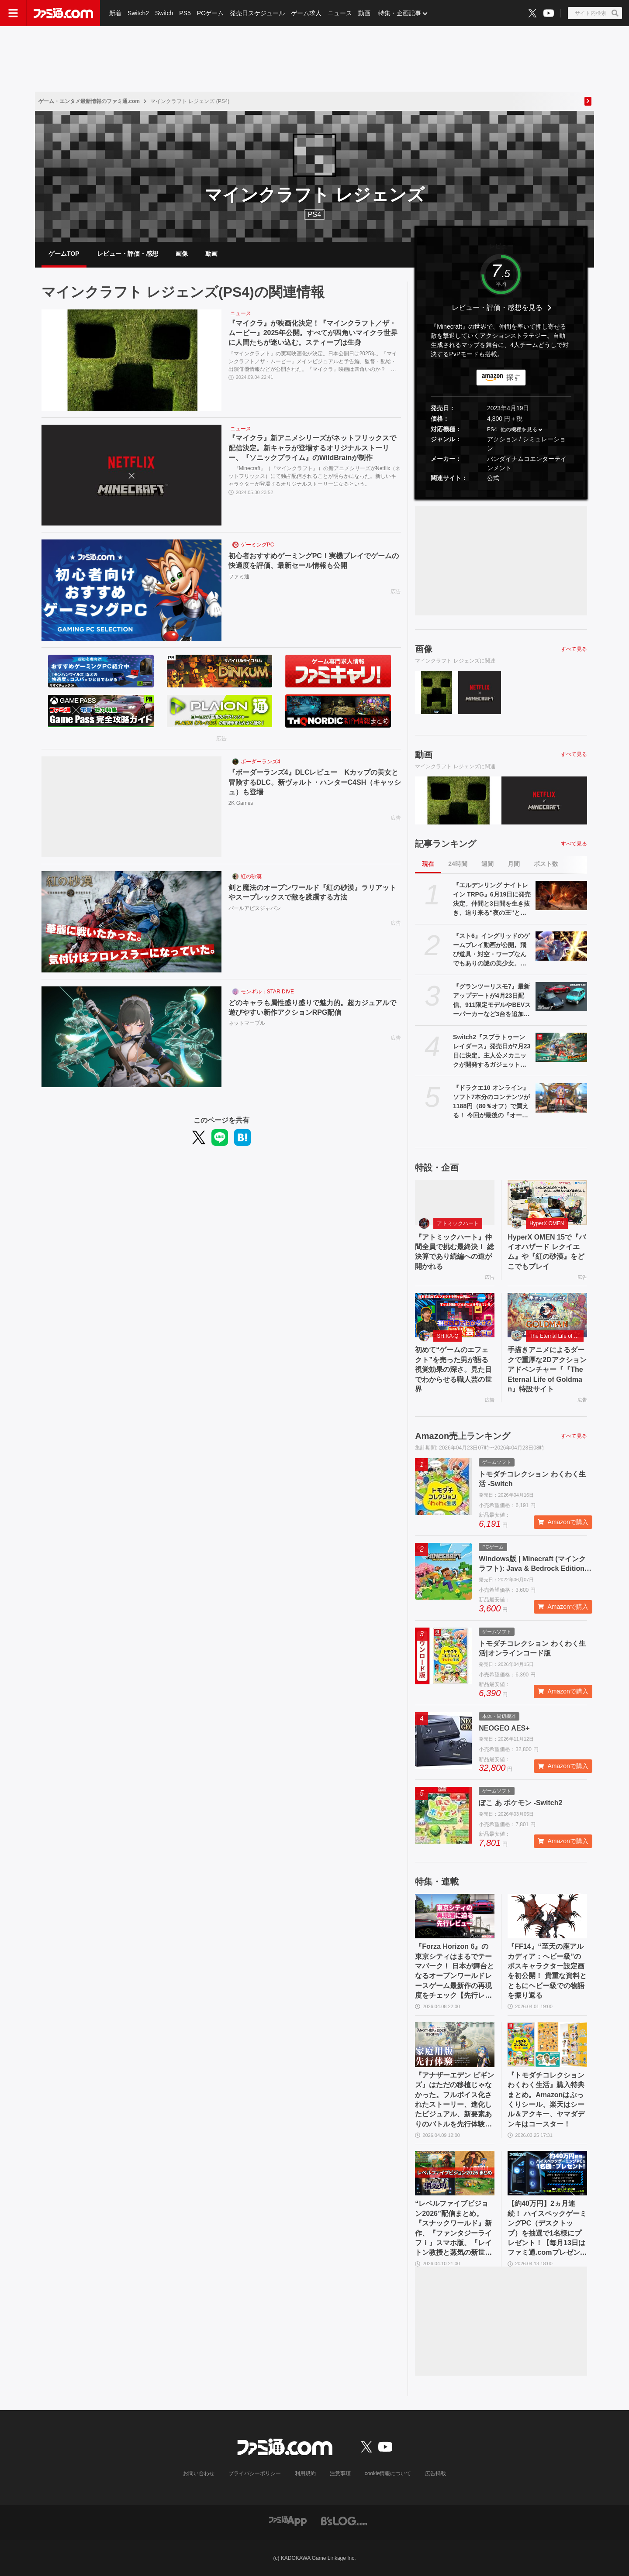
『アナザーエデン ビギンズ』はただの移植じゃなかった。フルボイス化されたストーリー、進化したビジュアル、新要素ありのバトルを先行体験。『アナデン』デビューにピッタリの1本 (454, 2100)
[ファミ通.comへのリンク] (63, 13)
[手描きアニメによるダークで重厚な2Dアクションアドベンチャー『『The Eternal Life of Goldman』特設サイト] (547, 1315)
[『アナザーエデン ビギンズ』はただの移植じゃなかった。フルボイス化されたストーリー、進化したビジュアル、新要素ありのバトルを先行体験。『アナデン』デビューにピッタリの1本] (454, 2044)
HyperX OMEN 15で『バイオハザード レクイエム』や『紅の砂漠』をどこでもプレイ (547, 1251)
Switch (164, 13)
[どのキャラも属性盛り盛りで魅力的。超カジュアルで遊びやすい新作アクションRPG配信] (131, 1037)
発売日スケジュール (257, 13)
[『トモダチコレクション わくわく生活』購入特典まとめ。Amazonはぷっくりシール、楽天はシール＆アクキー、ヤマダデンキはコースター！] (547, 2044)
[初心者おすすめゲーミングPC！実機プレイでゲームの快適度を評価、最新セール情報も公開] (131, 590)
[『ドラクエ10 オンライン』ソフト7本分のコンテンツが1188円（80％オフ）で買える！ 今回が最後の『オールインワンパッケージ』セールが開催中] (561, 1097)
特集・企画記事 (399, 13)
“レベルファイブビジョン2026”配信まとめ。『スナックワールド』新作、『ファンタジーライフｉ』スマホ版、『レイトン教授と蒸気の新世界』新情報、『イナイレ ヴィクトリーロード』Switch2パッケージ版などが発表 (454, 2228)
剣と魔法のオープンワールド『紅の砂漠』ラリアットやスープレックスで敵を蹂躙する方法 (312, 892)
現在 (428, 863)
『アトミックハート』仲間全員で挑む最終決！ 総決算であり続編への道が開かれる (454, 1251)
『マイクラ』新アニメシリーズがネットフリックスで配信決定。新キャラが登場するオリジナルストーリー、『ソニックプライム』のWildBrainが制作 (312, 447)
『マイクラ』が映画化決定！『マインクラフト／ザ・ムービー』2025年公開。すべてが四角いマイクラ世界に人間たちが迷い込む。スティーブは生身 (313, 333)
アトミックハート (458, 1223)
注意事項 (340, 2473)
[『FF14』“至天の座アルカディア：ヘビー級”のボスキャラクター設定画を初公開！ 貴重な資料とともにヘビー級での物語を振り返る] (547, 1916)
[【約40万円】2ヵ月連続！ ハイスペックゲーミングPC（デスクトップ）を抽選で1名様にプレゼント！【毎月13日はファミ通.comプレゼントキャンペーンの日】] (547, 2173)
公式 (493, 477)
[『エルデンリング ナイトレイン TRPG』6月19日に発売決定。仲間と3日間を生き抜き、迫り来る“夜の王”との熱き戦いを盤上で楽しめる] (561, 895)
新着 (115, 13)
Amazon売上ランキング (462, 1436)
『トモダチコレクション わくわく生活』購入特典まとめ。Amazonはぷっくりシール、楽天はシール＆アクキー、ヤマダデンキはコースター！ (546, 2099)
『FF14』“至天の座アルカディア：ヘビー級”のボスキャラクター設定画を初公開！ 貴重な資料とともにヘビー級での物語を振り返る (547, 1971)
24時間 (457, 863)
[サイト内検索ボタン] (595, 13)
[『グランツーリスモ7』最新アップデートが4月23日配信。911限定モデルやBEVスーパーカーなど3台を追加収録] (561, 996)
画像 (182, 253)
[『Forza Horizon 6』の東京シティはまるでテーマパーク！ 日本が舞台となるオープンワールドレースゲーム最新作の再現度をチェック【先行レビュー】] (454, 1916)
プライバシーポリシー (254, 2473)
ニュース (340, 13)
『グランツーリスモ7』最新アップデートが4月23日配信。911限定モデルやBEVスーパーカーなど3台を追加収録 (492, 1001)
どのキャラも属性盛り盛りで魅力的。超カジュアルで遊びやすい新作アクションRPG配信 (312, 1007)
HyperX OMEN (546, 1223)
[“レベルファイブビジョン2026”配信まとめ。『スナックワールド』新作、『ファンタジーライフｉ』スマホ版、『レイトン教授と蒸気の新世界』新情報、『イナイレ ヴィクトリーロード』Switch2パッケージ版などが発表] (454, 2173)
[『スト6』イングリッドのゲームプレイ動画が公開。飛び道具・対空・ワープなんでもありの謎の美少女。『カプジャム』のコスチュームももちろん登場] (561, 945)
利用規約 (305, 2473)
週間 (487, 863)
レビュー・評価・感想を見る (497, 307)
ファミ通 (238, 577)
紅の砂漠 (251, 876)
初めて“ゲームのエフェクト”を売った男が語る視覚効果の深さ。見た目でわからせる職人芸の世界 (453, 1369)
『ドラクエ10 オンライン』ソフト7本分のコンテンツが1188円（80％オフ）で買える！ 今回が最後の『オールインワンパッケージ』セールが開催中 (491, 1102)
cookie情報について (388, 2473)
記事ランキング (445, 843)
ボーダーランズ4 (260, 762)
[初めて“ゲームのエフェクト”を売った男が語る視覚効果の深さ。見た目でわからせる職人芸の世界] (454, 1315)
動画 (364, 13)
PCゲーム (210, 13)
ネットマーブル (246, 1023)
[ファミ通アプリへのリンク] (288, 2520)
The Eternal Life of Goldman (556, 1336)
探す (513, 377)
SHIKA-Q (447, 1336)
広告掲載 (435, 2473)
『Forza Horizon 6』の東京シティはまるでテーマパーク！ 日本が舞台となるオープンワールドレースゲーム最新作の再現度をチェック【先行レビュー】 (454, 1971)
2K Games (240, 803)
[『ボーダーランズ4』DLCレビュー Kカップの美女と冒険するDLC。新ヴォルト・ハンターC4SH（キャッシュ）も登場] (131, 807)
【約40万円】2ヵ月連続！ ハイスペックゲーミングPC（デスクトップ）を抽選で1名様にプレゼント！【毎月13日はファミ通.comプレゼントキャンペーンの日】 (547, 2228)
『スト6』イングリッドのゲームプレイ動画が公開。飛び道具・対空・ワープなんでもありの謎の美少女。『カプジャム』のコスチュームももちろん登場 (491, 950)
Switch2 (138, 13)
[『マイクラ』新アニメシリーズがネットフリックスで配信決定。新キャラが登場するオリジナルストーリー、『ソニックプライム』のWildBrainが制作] (131, 475)
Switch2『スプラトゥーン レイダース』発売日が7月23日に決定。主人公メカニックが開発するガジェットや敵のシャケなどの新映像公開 (491, 1051)
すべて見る (574, 649)
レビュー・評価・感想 (127, 253)
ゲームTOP (63, 253)
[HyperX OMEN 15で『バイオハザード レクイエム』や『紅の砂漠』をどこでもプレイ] (547, 1202)
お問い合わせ (198, 2473)
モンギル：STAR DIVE (267, 992)
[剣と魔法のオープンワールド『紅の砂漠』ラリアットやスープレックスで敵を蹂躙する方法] (131, 921)
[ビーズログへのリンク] (344, 2520)
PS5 (184, 13)
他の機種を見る (519, 429)
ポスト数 (546, 863)
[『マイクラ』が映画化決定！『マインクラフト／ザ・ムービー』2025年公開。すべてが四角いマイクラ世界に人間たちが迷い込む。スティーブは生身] (131, 360)
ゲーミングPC (257, 545)
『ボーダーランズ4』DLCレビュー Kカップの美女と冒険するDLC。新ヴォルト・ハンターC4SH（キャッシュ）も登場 (314, 782)
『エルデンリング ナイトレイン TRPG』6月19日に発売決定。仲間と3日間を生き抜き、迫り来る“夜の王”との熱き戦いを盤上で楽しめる (492, 899)
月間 (514, 863)
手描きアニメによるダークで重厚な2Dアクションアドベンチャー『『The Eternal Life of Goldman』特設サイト (547, 1369)
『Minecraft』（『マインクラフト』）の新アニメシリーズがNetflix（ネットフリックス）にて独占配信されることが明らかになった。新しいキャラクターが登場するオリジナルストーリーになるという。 (314, 475)
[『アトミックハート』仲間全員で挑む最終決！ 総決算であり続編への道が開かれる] (454, 1202)
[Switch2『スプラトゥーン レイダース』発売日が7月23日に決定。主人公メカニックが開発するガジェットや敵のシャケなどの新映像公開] (561, 1047)
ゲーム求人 (306, 13)
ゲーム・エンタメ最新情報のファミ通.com (89, 101)
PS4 (314, 214)
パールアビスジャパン (254, 908)
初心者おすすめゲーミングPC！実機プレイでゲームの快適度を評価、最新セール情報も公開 (313, 560)
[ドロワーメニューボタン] (13, 13)
